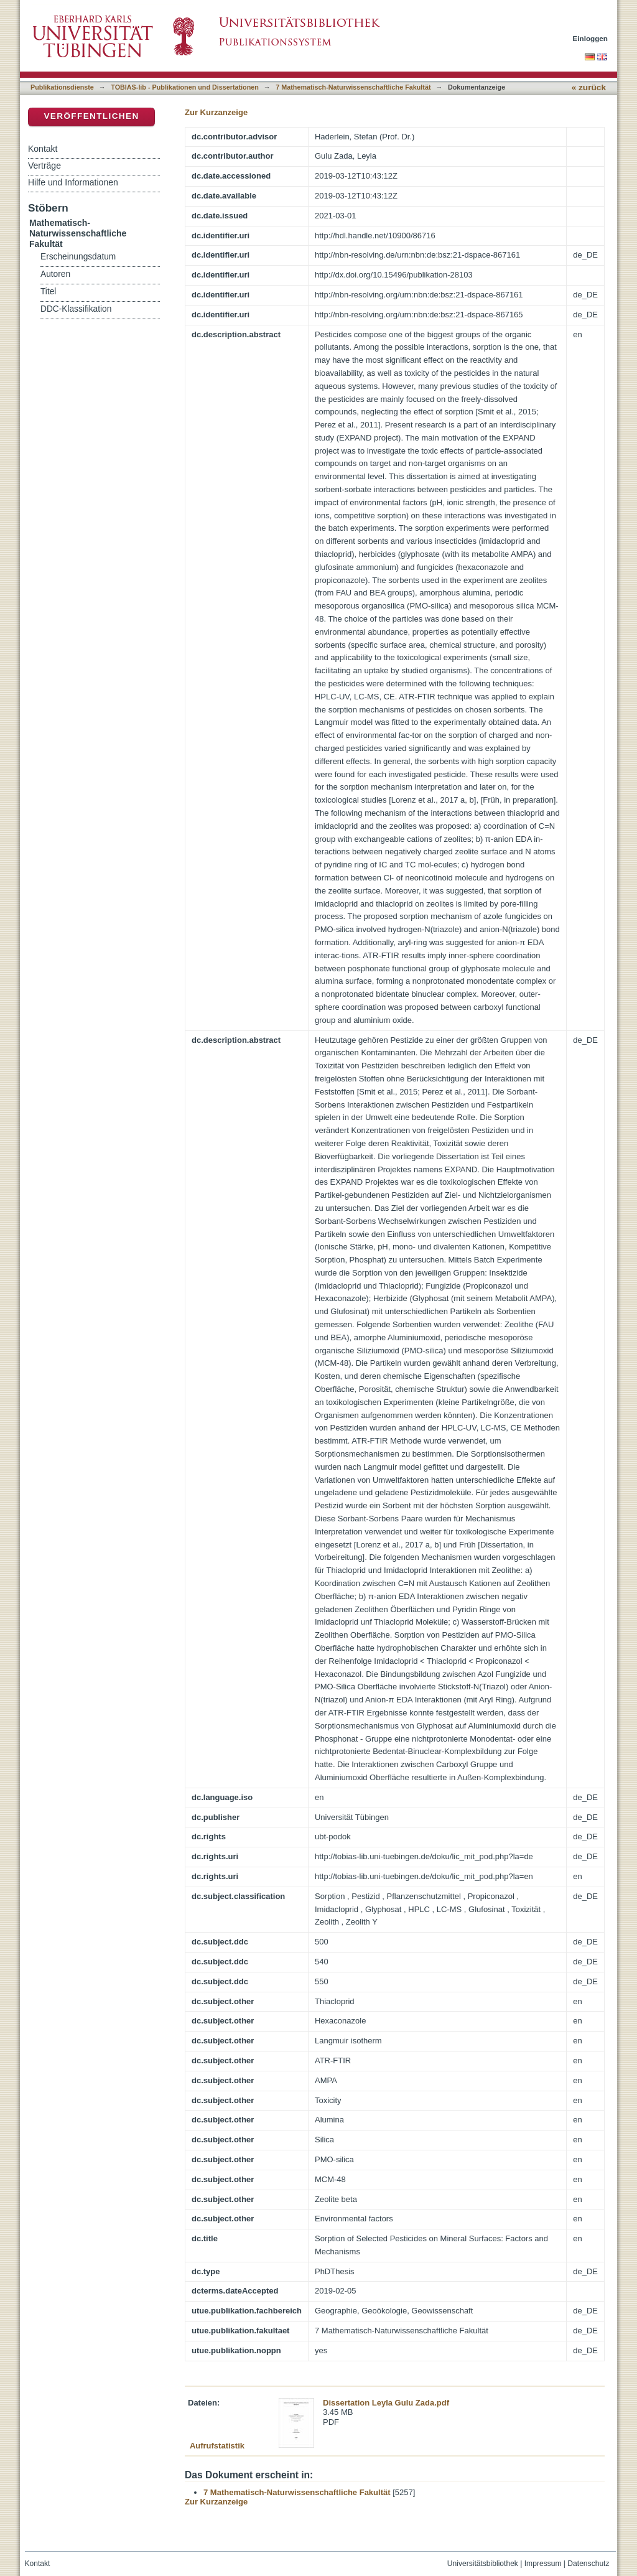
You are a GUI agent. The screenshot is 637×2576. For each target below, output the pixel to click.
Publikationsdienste (62, 87)
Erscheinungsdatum (78, 256)
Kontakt (42, 149)
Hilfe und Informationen (73, 182)
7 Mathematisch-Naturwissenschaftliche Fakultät (353, 87)
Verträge (44, 165)
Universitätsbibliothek (482, 2563)
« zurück (589, 87)
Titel (48, 291)
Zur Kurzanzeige (216, 112)
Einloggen (590, 38)
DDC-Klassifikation (75, 309)
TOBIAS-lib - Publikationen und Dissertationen (185, 87)
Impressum (543, 2563)
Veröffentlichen (91, 116)
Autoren (55, 274)
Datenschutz (588, 2563)
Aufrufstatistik (217, 2445)
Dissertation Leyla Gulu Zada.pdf (386, 2402)
